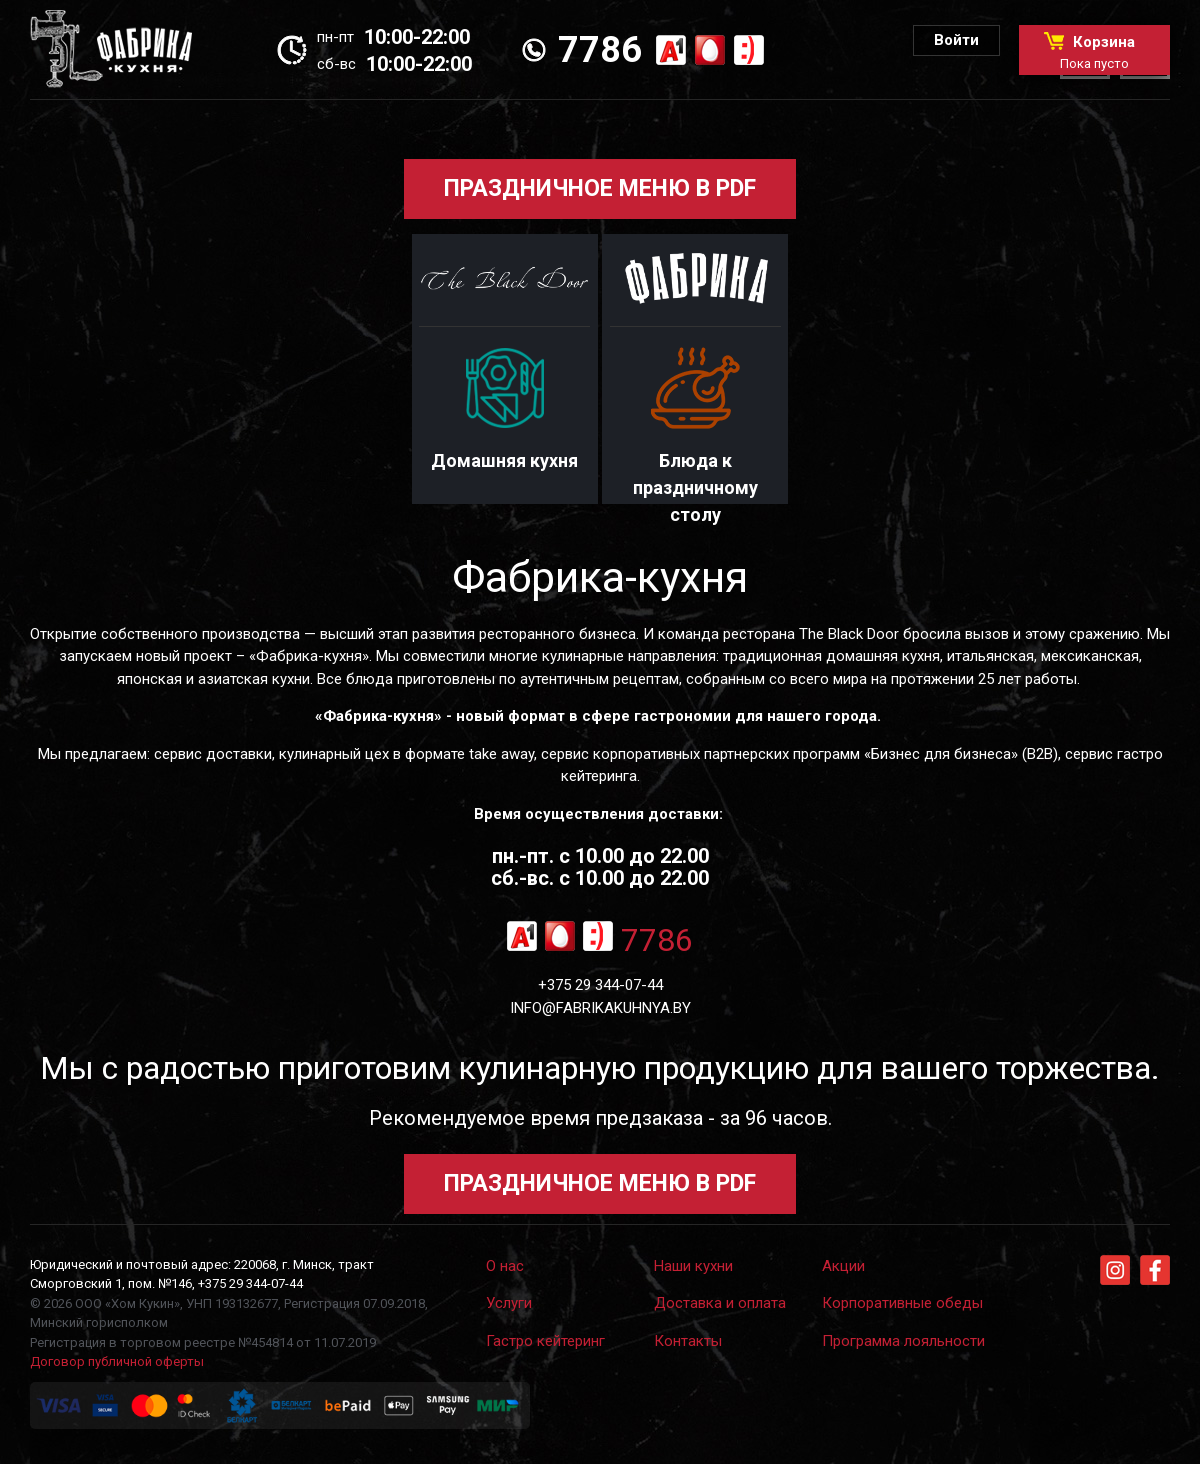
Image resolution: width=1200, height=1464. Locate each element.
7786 (600, 50)
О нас (505, 1266)
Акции (843, 1266)
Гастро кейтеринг (545, 1341)
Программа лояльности (903, 1341)
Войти (956, 40)
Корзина (1094, 51)
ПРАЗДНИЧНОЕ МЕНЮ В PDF (600, 188)
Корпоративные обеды (902, 1303)
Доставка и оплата (720, 1303)
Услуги (509, 1303)
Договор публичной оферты (117, 1361)
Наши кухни (693, 1266)
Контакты (688, 1341)
